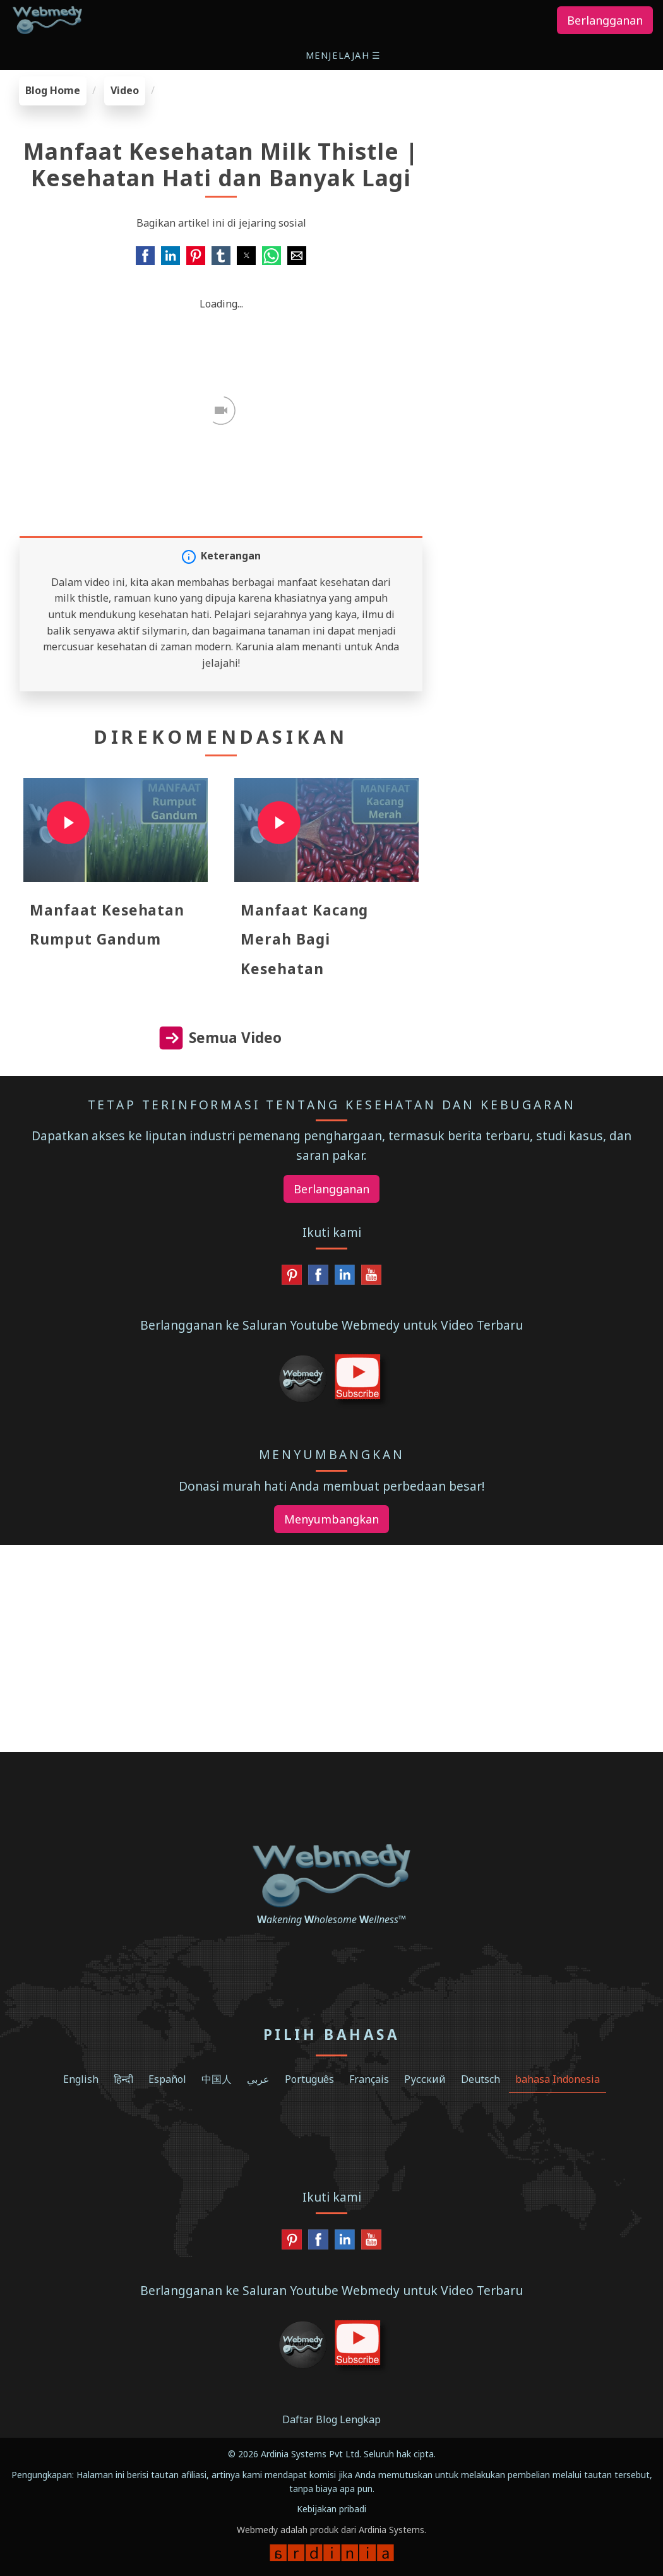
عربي (258, 2079)
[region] (552, 155)
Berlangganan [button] (605, 20)
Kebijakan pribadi (331, 2509)
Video (124, 90)
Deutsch (480, 2079)
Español (167, 2079)
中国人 (216, 2079)
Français (369, 2079)
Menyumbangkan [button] (331, 1519)
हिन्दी (123, 2079)
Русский (425, 2079)
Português (309, 2079)
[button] (344, 55)
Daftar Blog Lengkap (331, 2419)
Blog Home (52, 90)
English (81, 2079)
